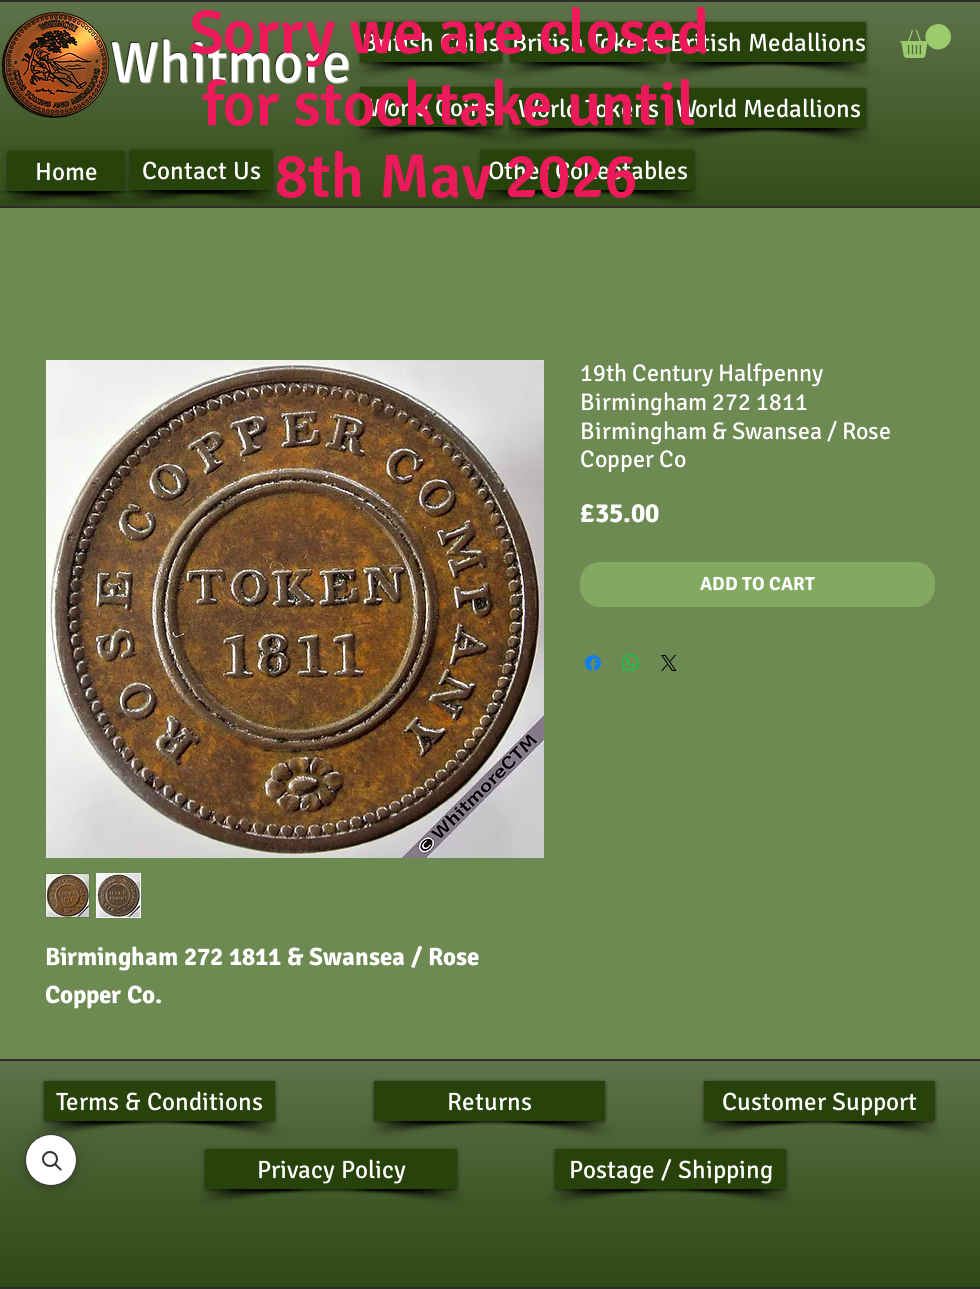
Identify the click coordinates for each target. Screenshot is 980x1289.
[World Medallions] (768, 108)
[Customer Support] (819, 1101)
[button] (925, 41)
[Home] (66, 171)
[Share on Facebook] (593, 663)
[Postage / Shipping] (670, 1169)
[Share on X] (669, 663)
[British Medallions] (768, 42)
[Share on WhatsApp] (631, 663)
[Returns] (489, 1101)
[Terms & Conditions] (159, 1101)
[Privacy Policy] (331, 1169)
